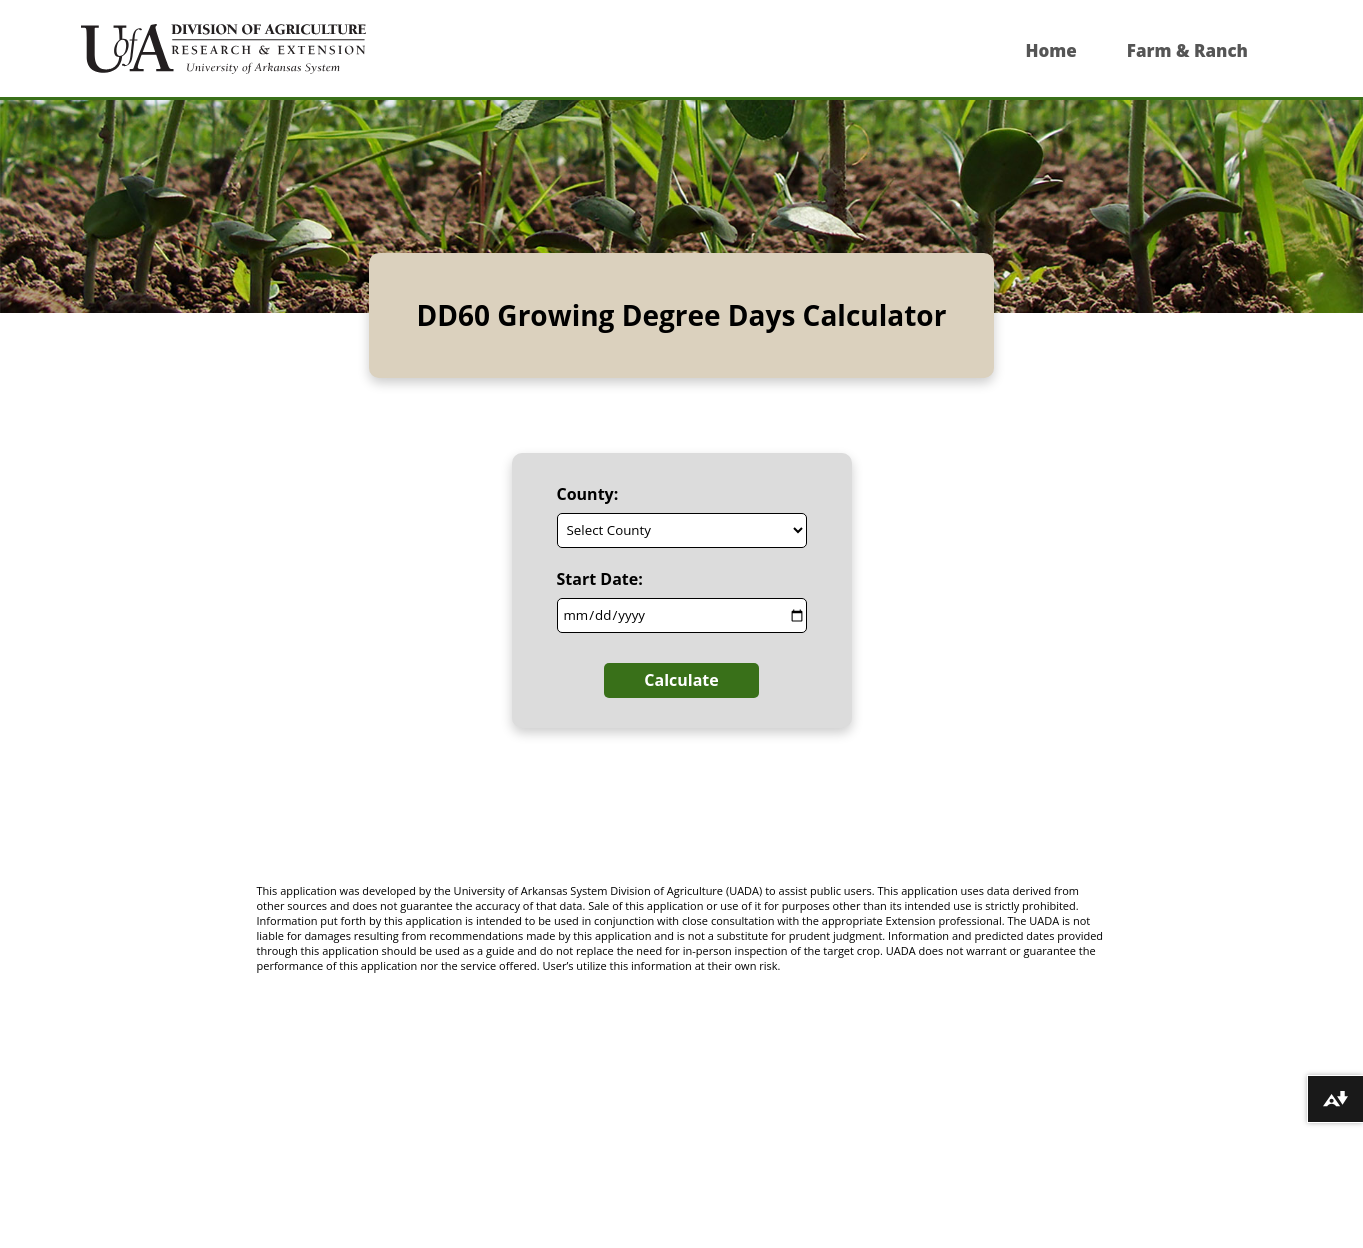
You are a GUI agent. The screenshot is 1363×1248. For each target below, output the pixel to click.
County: (588, 494)
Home (1050, 50)
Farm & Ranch (1187, 50)
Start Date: (600, 579)
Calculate (681, 680)
